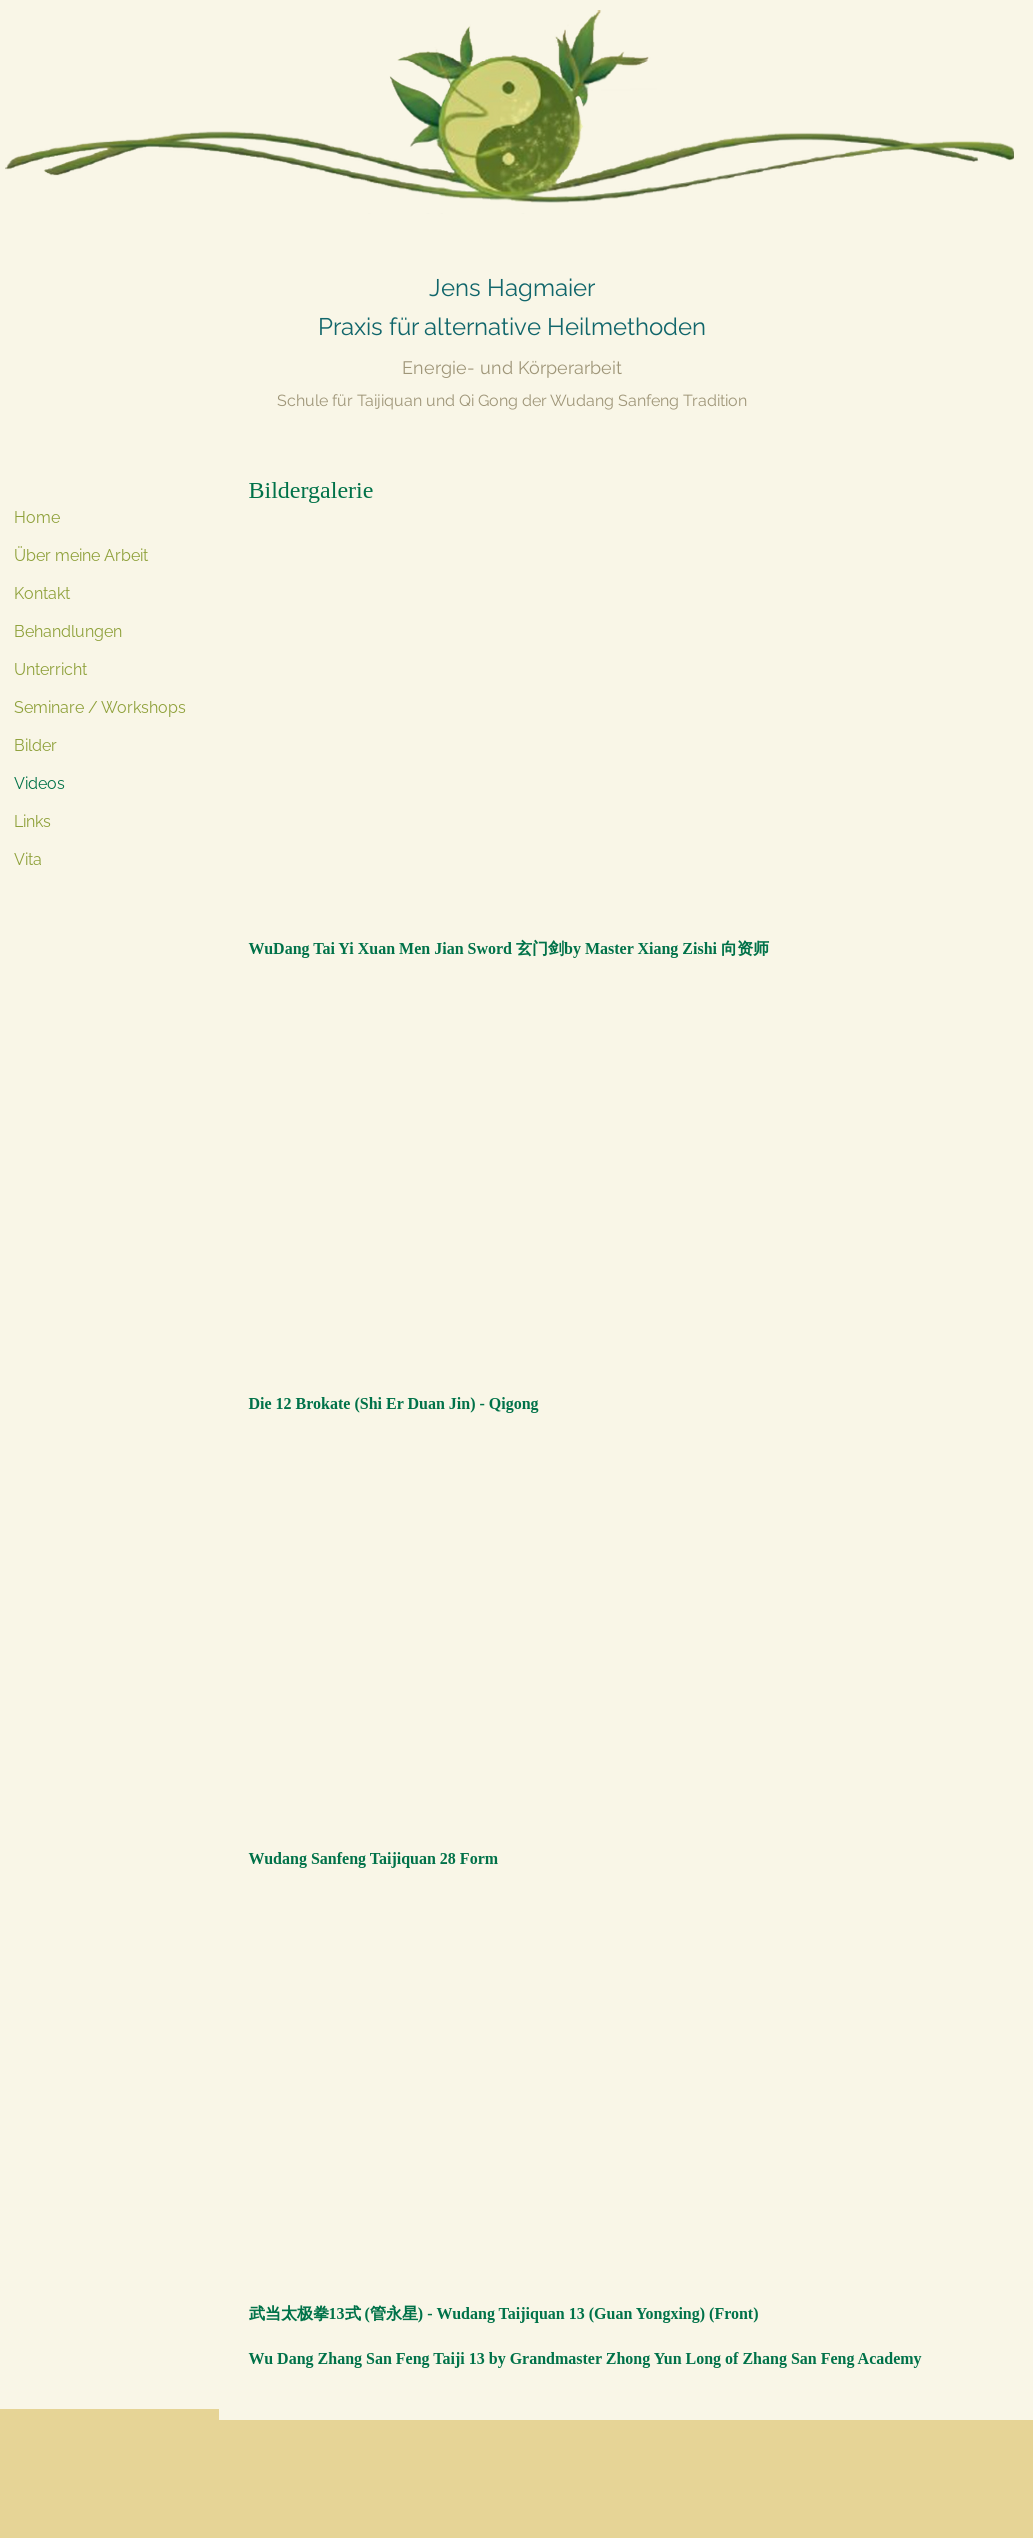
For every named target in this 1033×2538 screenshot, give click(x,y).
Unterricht (50, 669)
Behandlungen (68, 631)
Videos (39, 783)
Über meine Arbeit (81, 555)
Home (37, 517)
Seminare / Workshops (100, 707)
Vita (28, 859)
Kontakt (42, 593)
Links (32, 821)
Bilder (35, 745)
